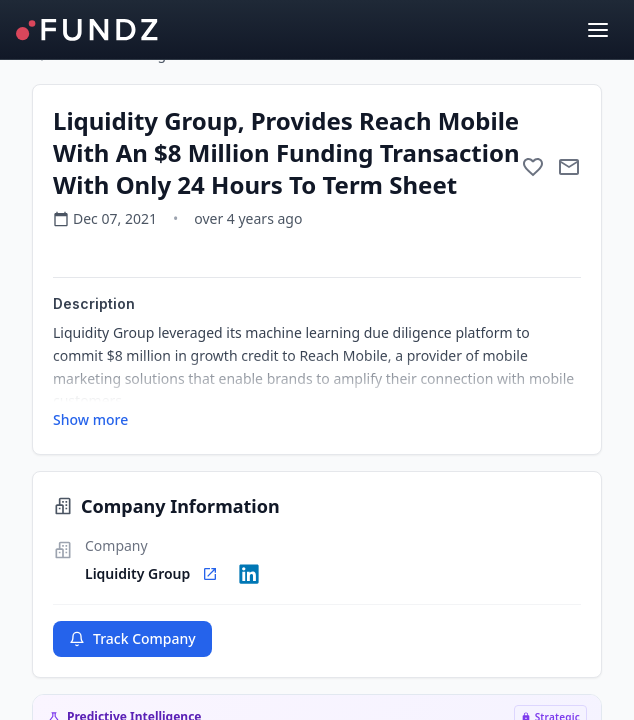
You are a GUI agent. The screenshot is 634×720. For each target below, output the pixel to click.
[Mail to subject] (569, 167)
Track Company (132, 638)
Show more (90, 419)
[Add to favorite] (533, 167)
